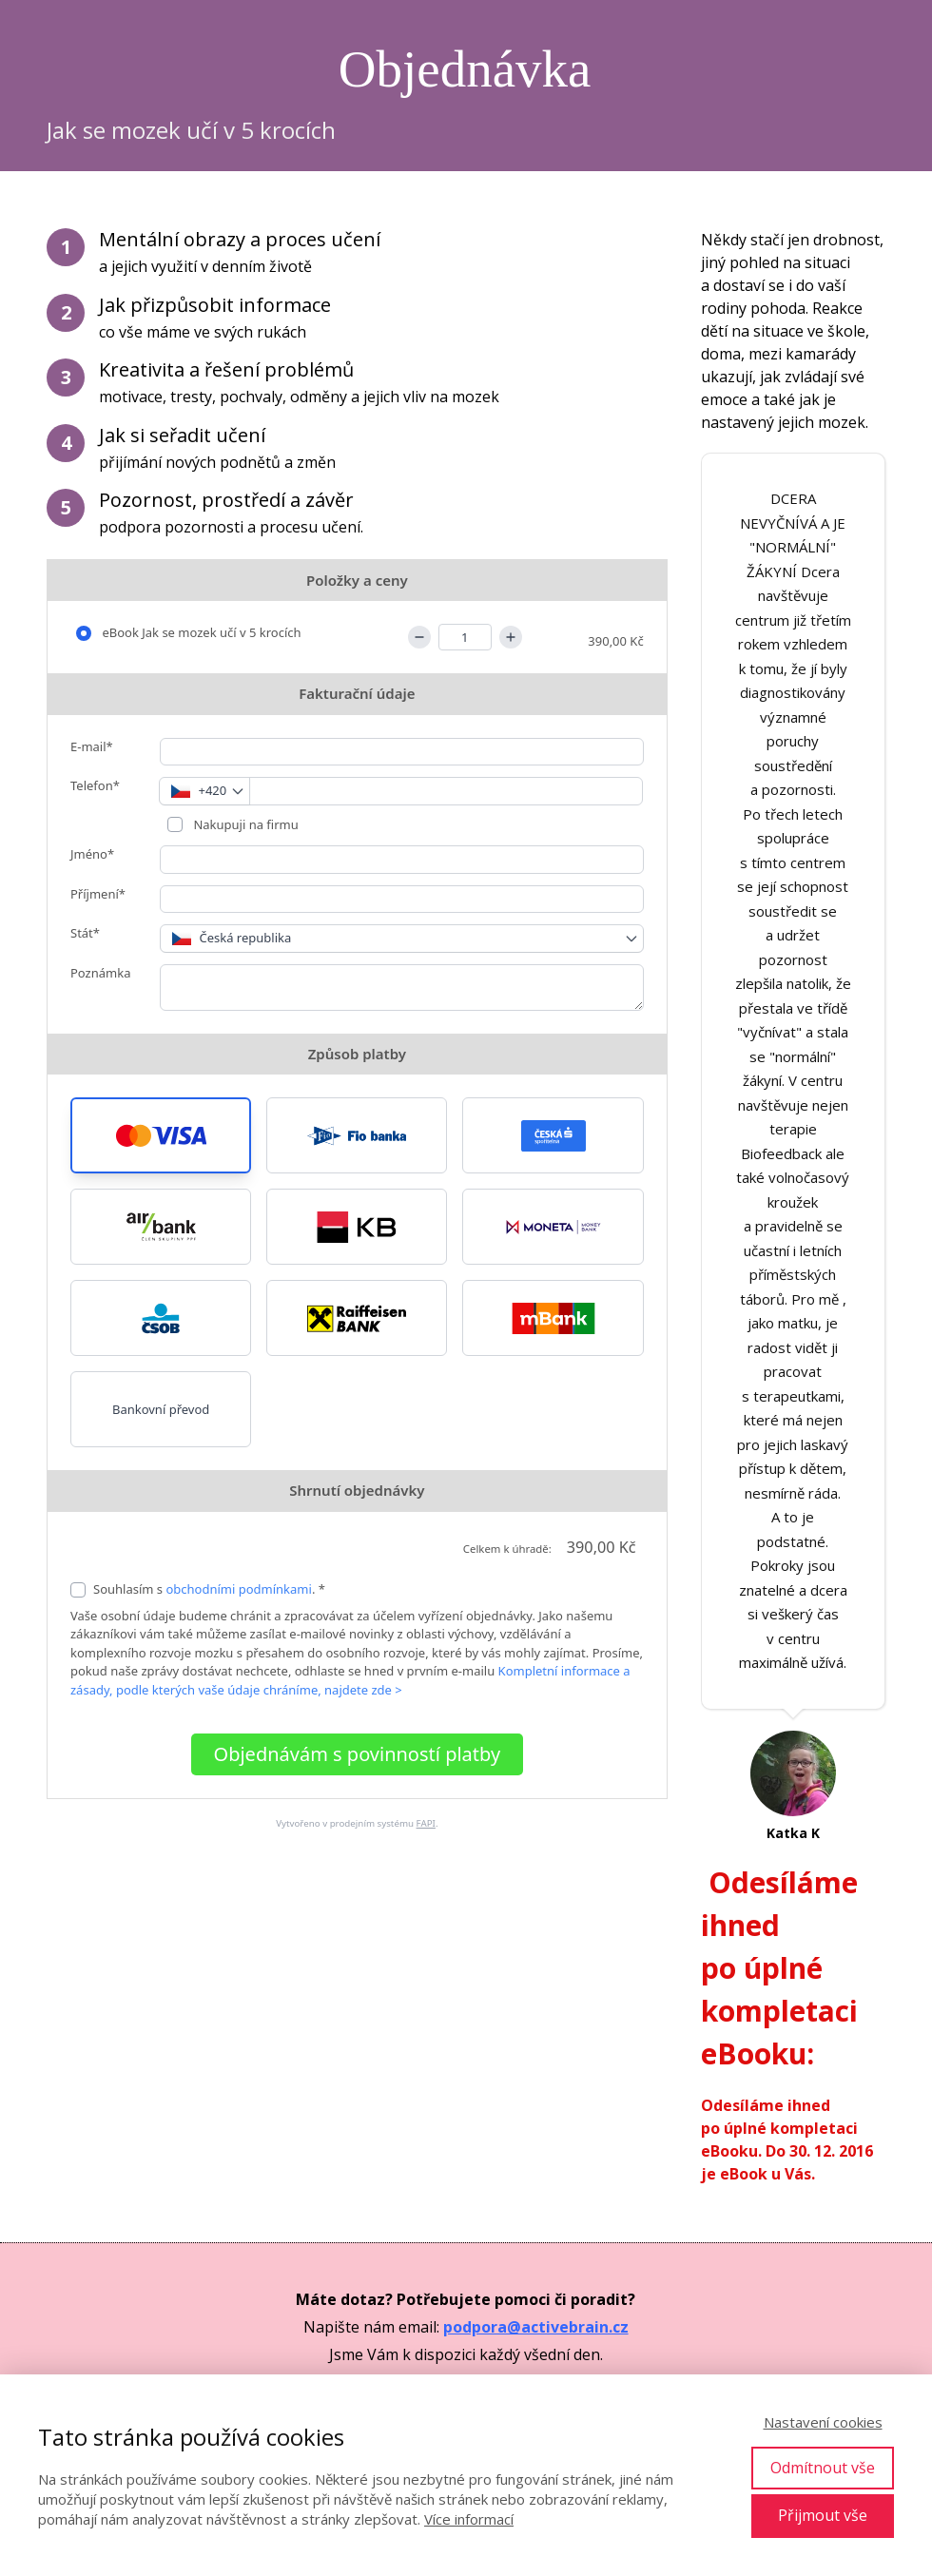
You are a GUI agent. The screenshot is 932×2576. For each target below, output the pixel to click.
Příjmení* (98, 893)
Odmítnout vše (822, 2467)
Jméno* (92, 853)
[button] (160, 1135)
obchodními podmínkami (238, 1589)
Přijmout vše (822, 2515)
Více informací (469, 2518)
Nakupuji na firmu (244, 824)
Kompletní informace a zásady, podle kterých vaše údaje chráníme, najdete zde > (350, 1680)
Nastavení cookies (823, 2421)
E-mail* (91, 746)
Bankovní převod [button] (160, 1409)
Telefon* (95, 785)
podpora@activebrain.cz (536, 2326)
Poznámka (100, 972)
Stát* (85, 932)
